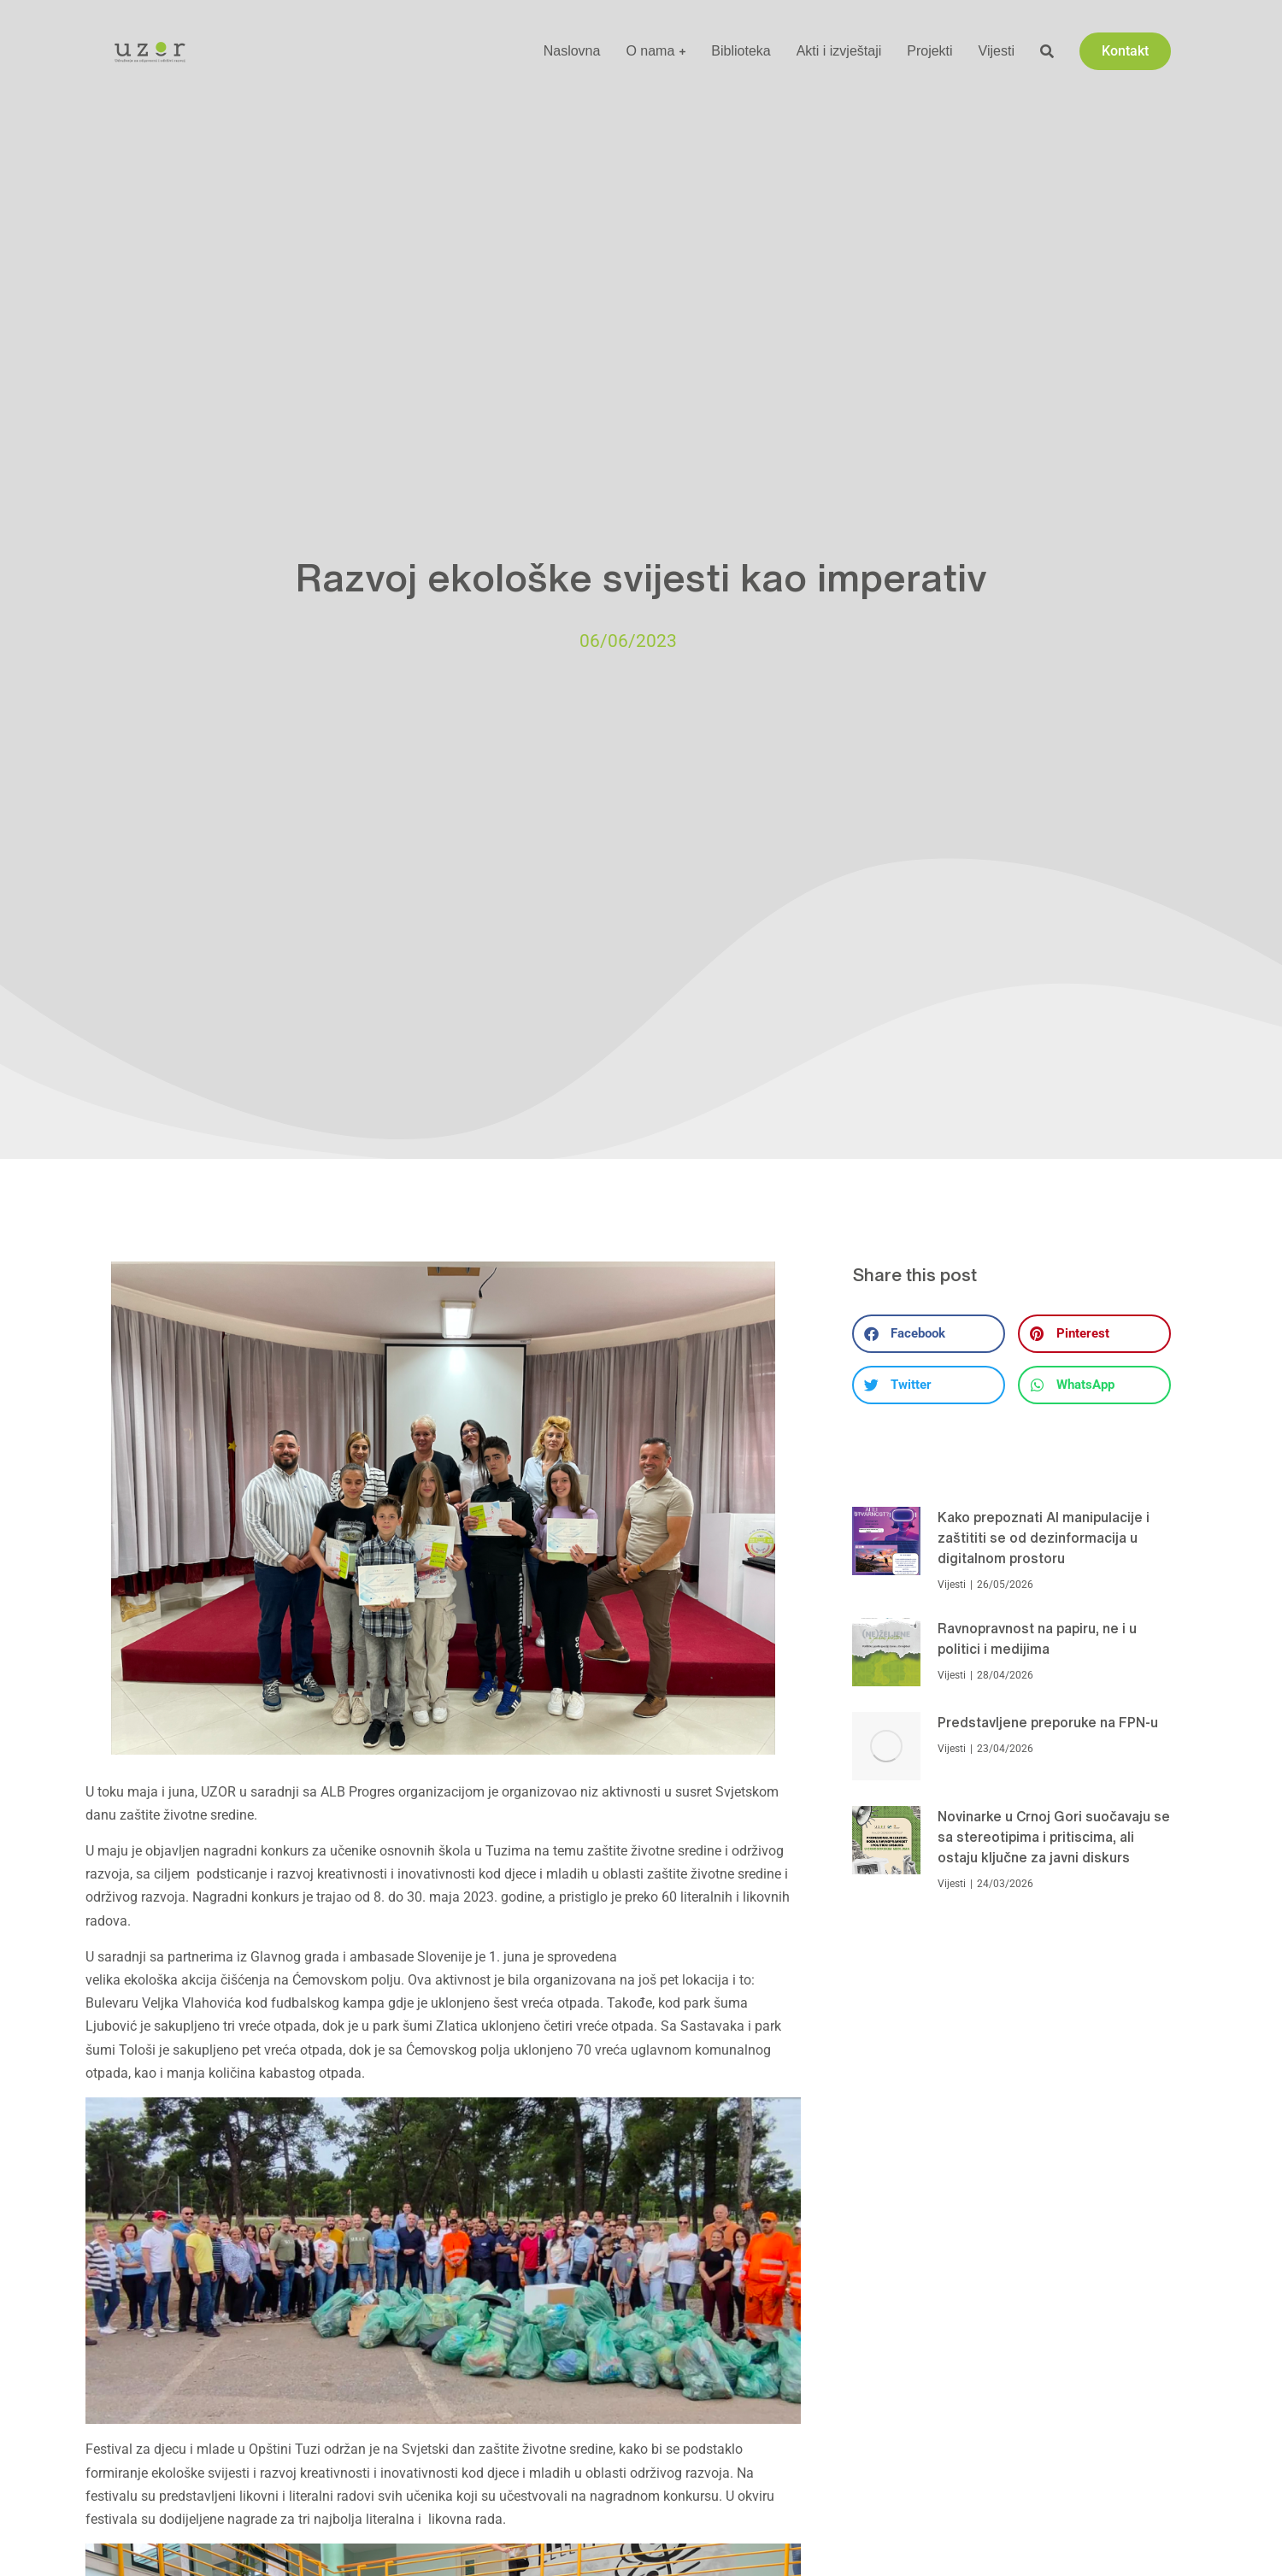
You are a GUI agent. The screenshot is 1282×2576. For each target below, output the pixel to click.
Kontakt (1125, 51)
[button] (928, 1333)
